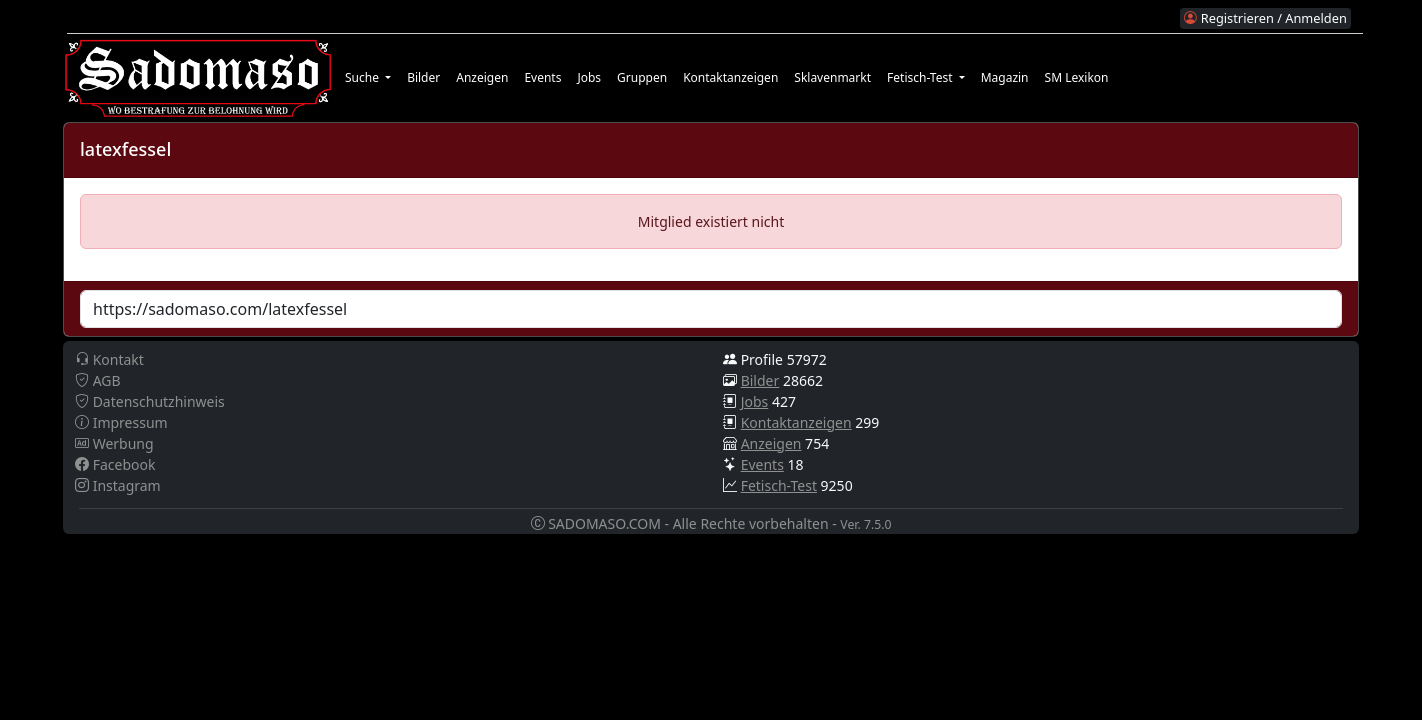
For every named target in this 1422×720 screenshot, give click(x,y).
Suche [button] (363, 77)
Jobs (589, 77)
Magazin (1005, 77)
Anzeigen (482, 77)
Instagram (118, 485)
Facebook (115, 464)
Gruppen (642, 77)
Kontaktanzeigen (730, 77)
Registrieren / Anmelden (1265, 18)
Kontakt (109, 359)
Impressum (121, 422)
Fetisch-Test (779, 485)
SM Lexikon (1077, 77)
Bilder (423, 77)
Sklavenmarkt (832, 77)
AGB (98, 380)
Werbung (114, 443)
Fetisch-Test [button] (921, 77)
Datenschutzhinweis (150, 401)
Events (542, 77)
